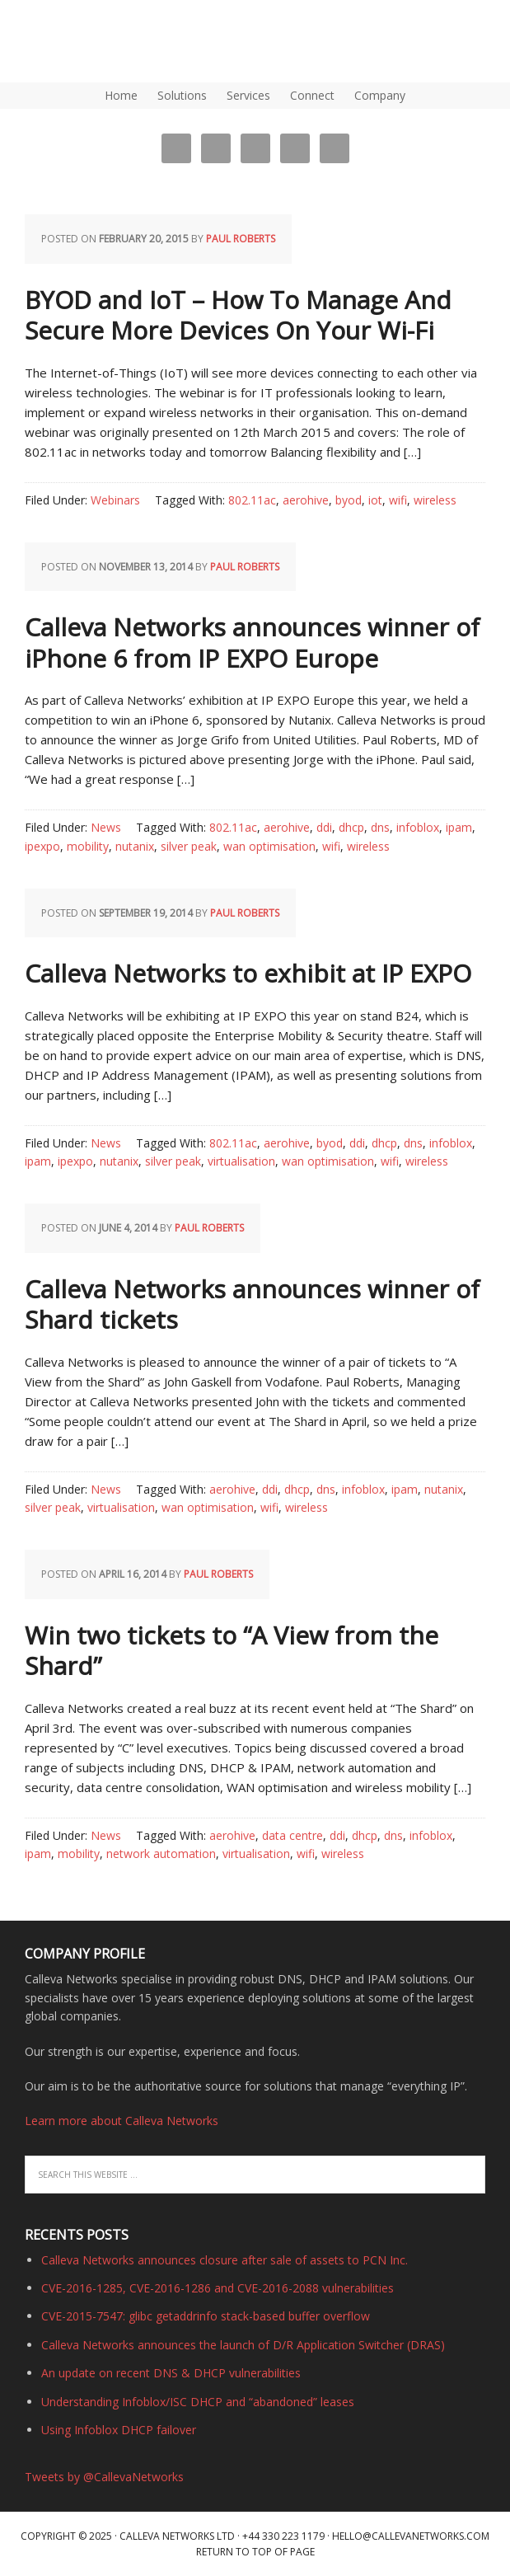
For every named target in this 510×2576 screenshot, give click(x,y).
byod (348, 500)
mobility (88, 846)
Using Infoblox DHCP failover (118, 2430)
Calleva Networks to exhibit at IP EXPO (248, 973)
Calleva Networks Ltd (177, 2536)
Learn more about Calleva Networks (121, 2120)
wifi (398, 500)
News (106, 827)
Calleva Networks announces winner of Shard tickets (252, 1304)
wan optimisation (269, 846)
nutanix (134, 846)
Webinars (115, 500)
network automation (161, 1853)
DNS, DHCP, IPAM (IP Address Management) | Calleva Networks (78, 41)
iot (375, 500)
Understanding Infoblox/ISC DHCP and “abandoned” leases (197, 2401)
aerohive (306, 500)
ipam (459, 827)
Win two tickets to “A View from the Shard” (231, 1650)
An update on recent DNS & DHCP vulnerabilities (171, 2373)
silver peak (189, 846)
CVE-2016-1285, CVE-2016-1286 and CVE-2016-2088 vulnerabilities (217, 2288)
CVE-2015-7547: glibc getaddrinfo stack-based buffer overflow (205, 2316)
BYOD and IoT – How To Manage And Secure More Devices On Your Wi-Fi (238, 315)
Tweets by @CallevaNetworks (104, 2477)
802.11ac (252, 500)
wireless (435, 500)
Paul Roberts (240, 239)
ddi (324, 827)
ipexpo (42, 846)
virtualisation (241, 1161)
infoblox (417, 827)
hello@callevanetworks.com (410, 2536)
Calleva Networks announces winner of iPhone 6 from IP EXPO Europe (252, 642)
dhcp (351, 827)
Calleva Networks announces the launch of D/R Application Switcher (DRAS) (243, 2345)
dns (380, 827)
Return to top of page (255, 2552)
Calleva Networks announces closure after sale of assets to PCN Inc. (224, 2260)
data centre (292, 1835)
